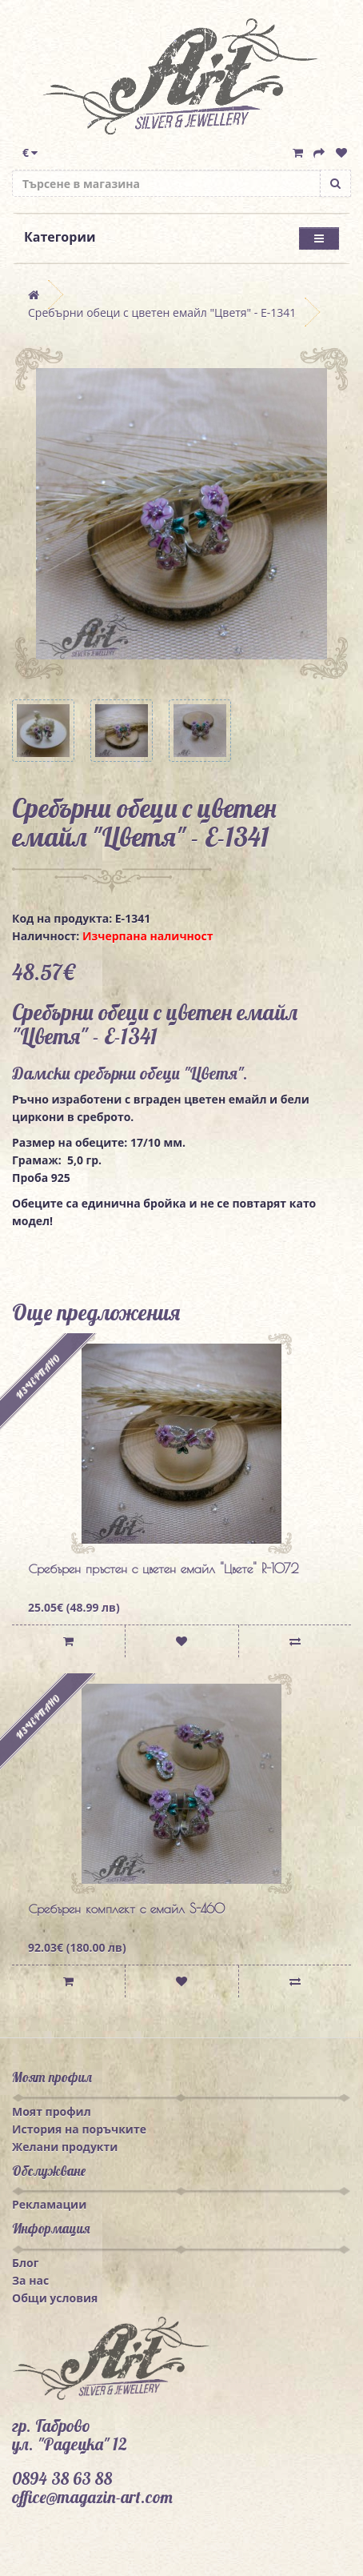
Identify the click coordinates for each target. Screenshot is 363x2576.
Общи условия (55, 2298)
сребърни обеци (127, 1073)
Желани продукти (65, 2146)
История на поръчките (79, 2129)
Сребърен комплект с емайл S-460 (126, 1908)
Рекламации (49, 2204)
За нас (30, 2280)
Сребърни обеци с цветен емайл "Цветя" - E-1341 (162, 312)
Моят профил (51, 2111)
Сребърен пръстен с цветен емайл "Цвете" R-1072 (163, 1568)
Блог (25, 2262)
